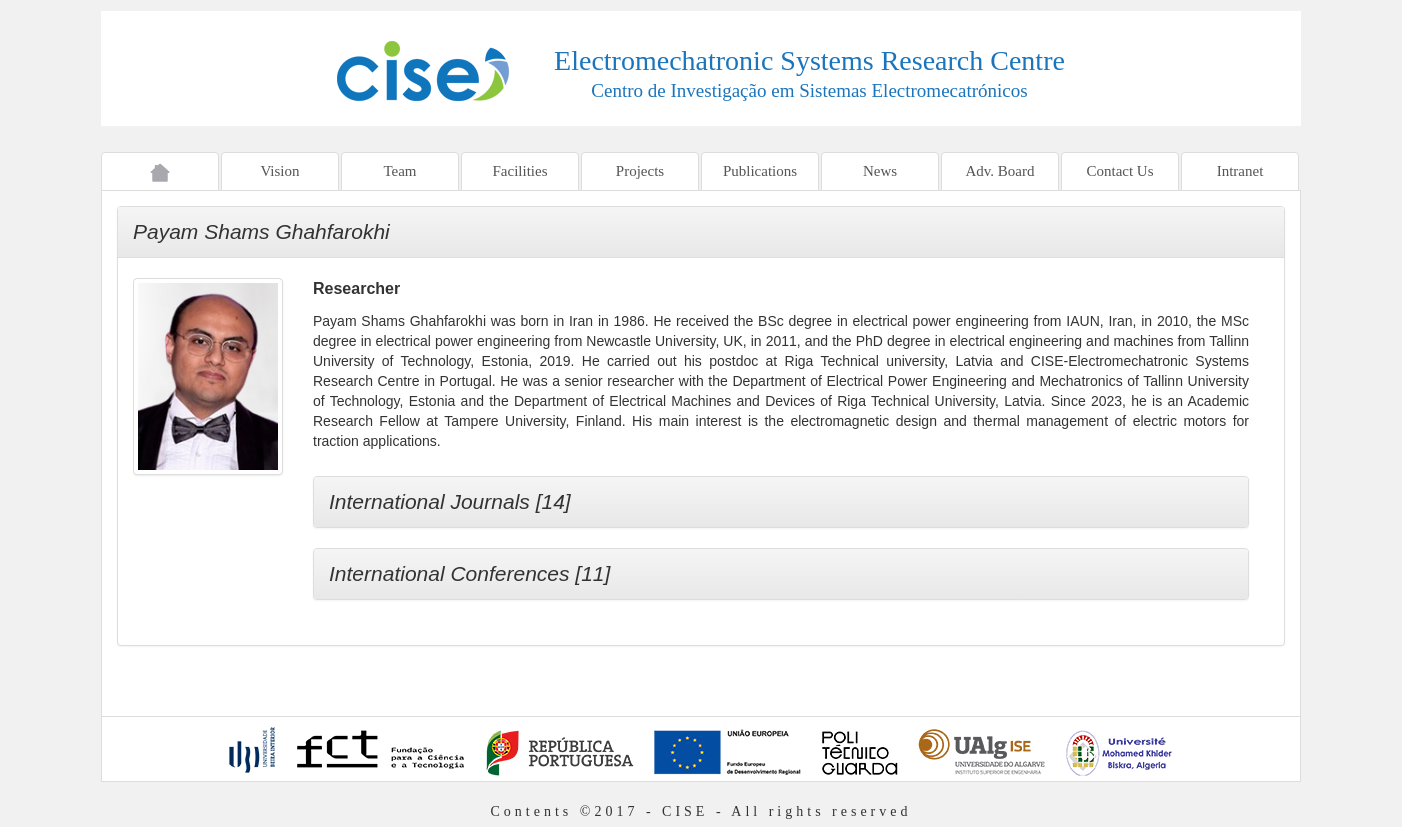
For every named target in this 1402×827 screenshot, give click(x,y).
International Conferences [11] (469, 573)
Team (399, 171)
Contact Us (1119, 171)
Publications (760, 171)
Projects (640, 171)
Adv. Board (999, 171)
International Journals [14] (450, 501)
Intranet (1240, 171)
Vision (279, 171)
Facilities (520, 171)
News (880, 171)
